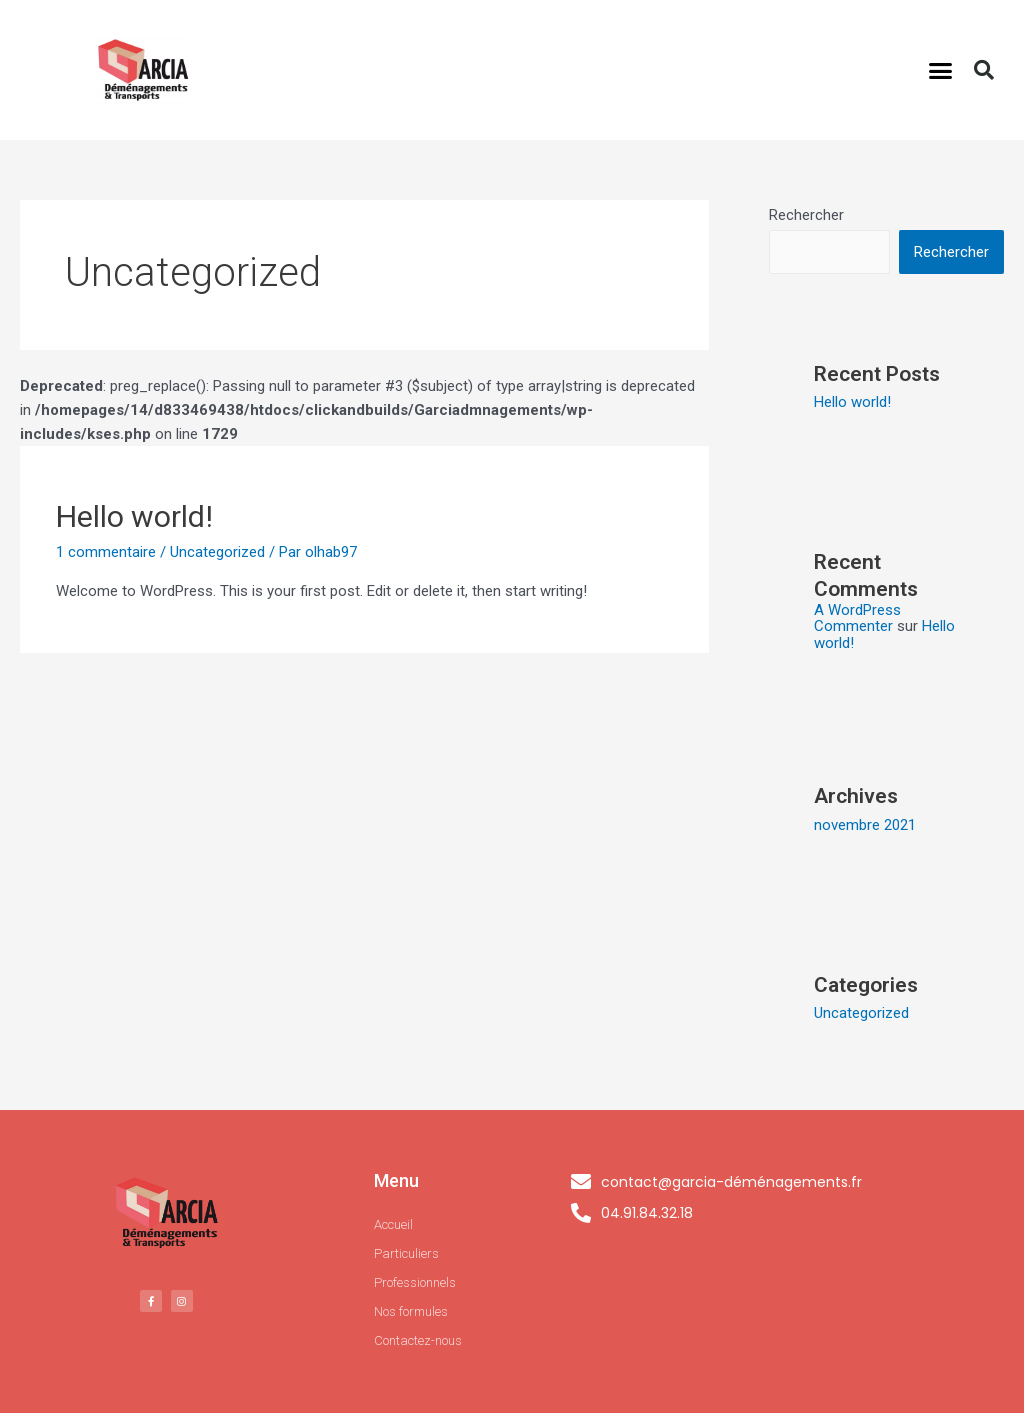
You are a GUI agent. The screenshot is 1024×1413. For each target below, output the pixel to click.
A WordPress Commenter (857, 618)
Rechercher (806, 215)
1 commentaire (106, 552)
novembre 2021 (865, 825)
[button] (941, 70)
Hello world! (134, 516)
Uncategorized (217, 552)
